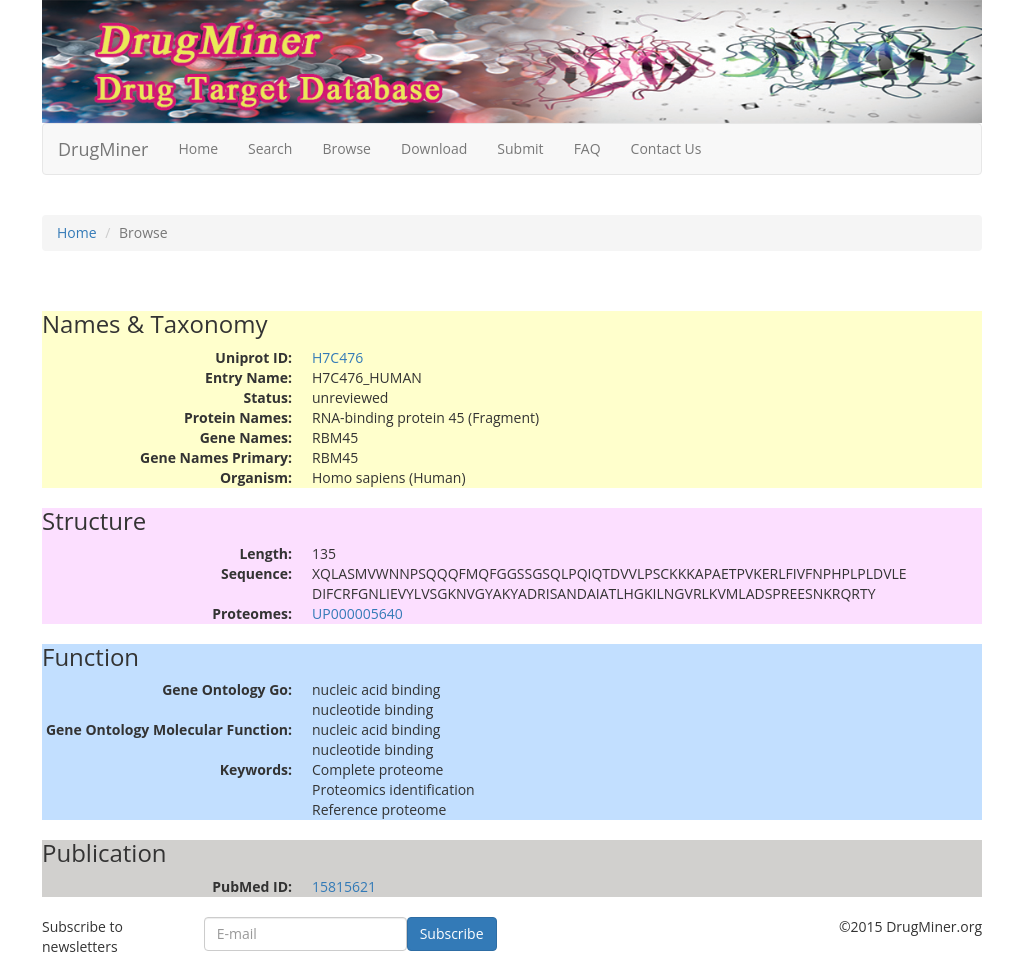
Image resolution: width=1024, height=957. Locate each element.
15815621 (344, 886)
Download (434, 148)
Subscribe (452, 933)
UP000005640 (357, 613)
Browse (346, 148)
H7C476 (337, 357)
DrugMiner (103, 149)
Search (270, 148)
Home (198, 148)
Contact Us (666, 148)
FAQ (587, 148)
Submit (520, 148)
